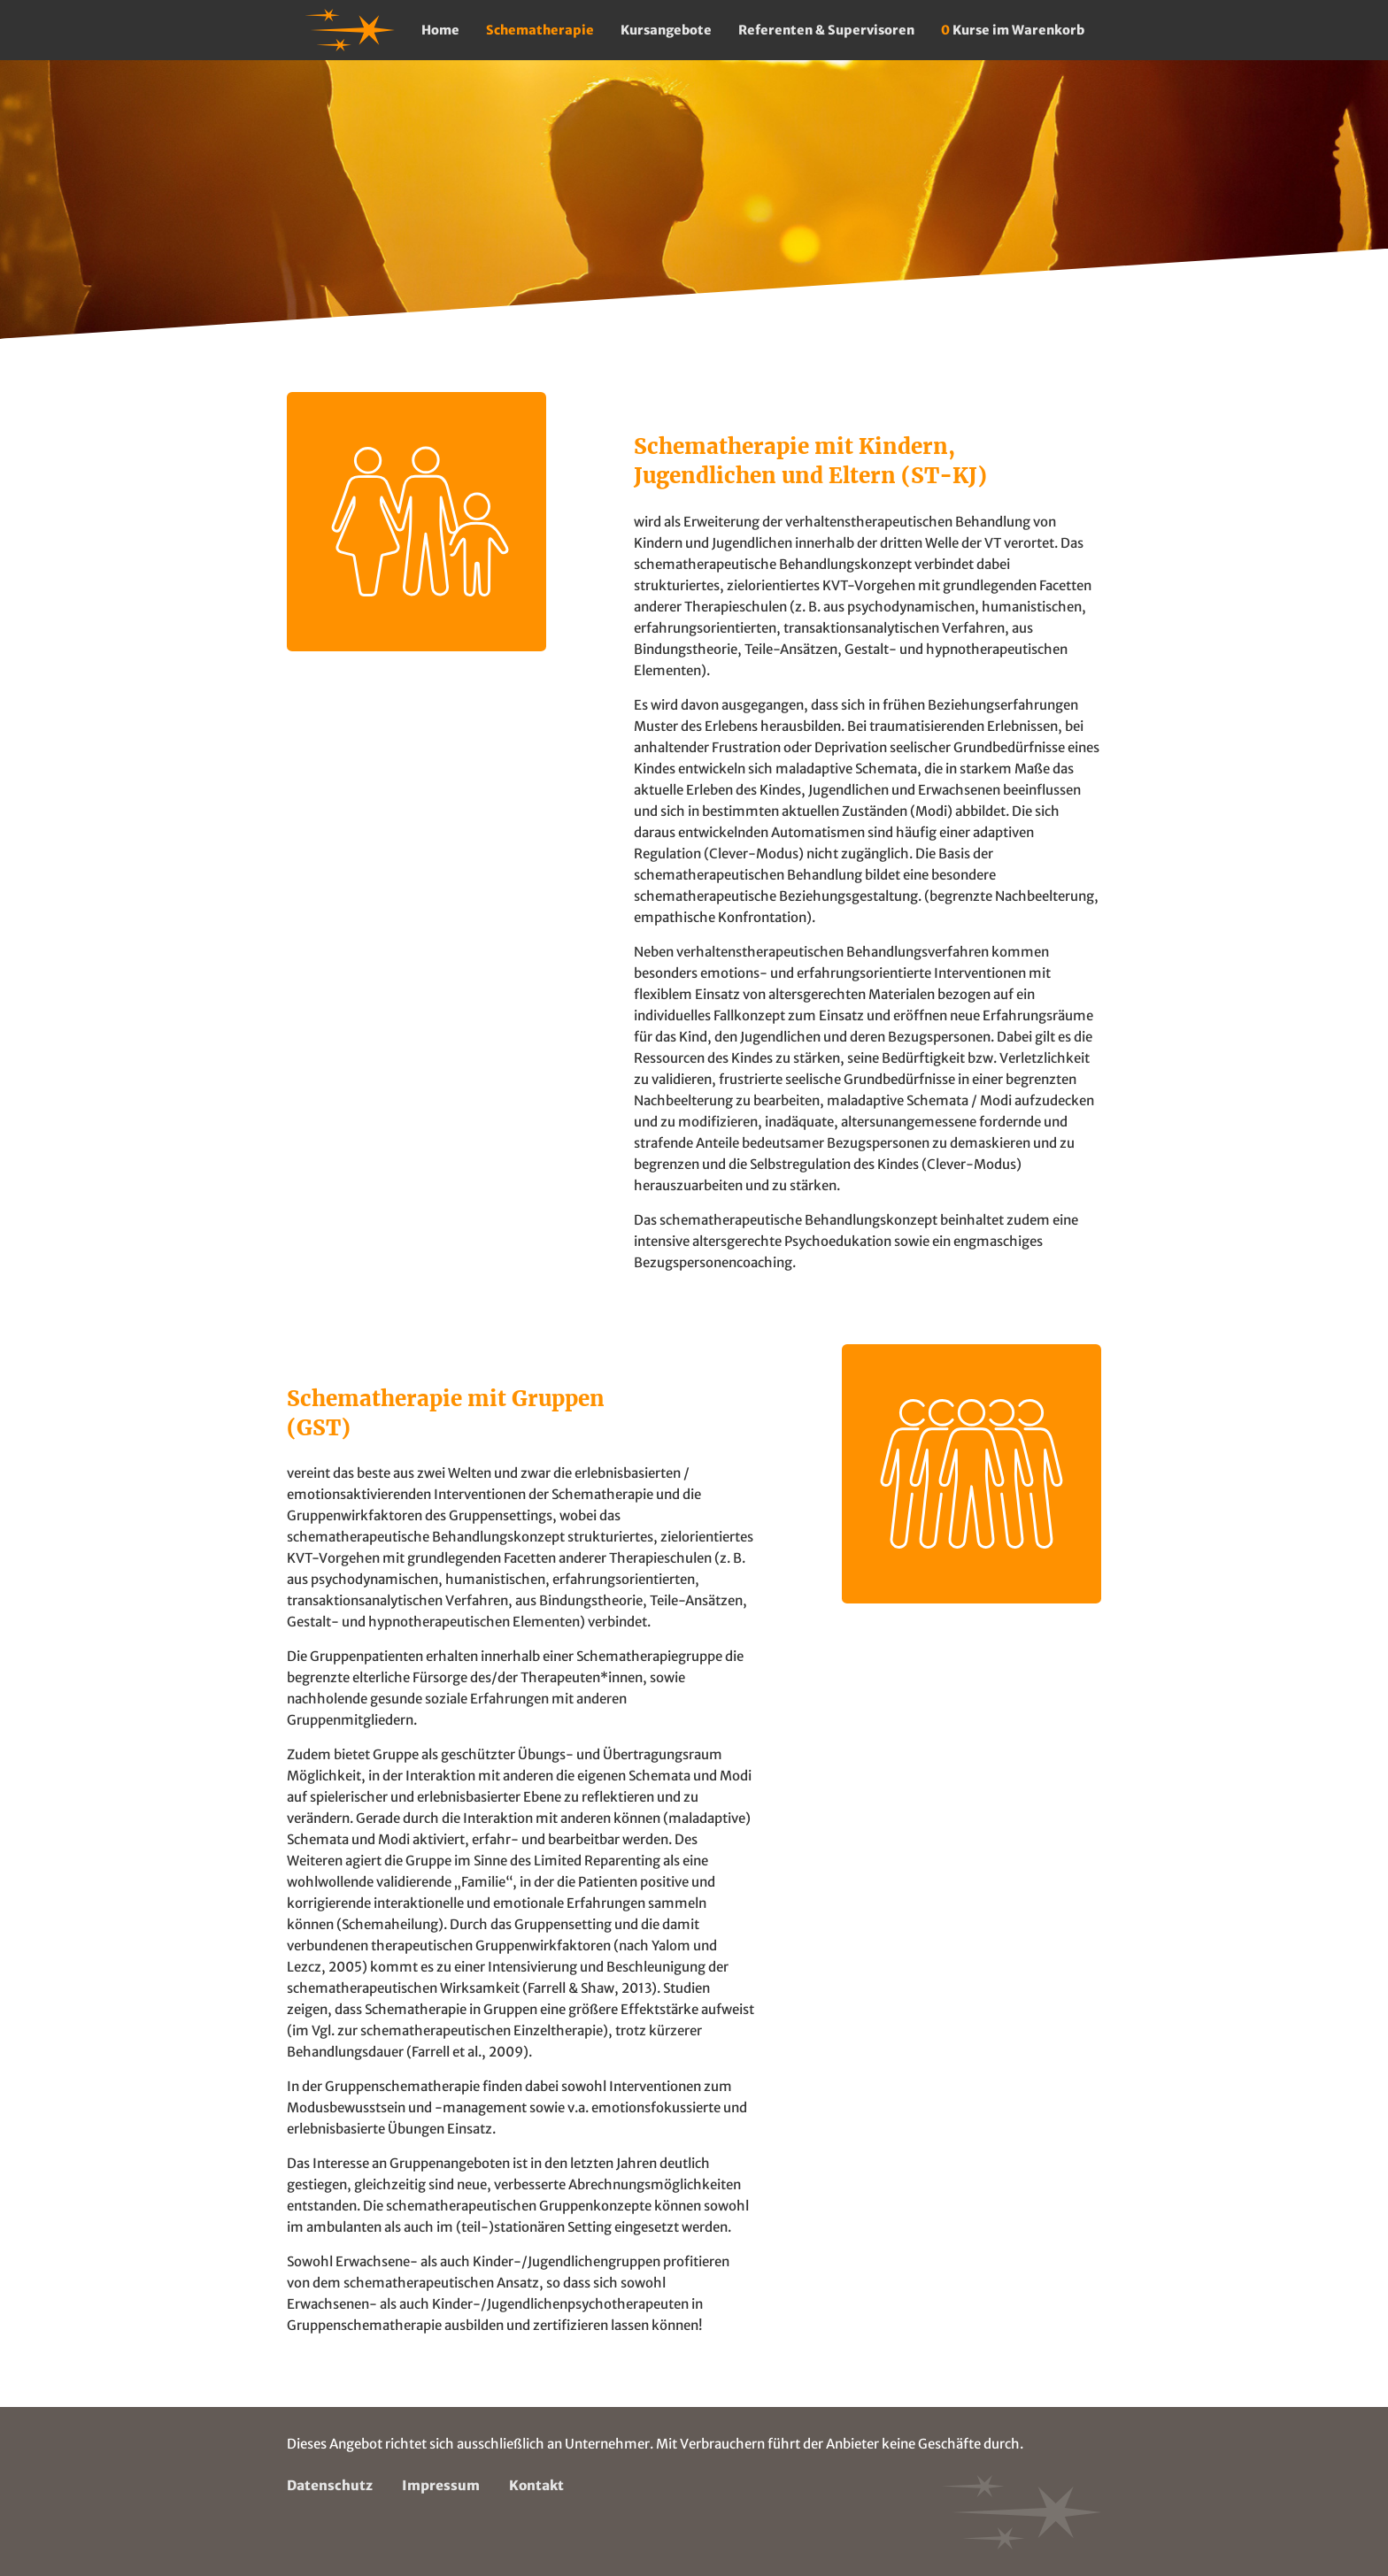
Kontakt (536, 2485)
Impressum (441, 2485)
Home (440, 30)
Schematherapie (540, 30)
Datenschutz (330, 2485)
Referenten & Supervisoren (826, 30)
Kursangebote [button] (666, 30)
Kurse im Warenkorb (1012, 30)
